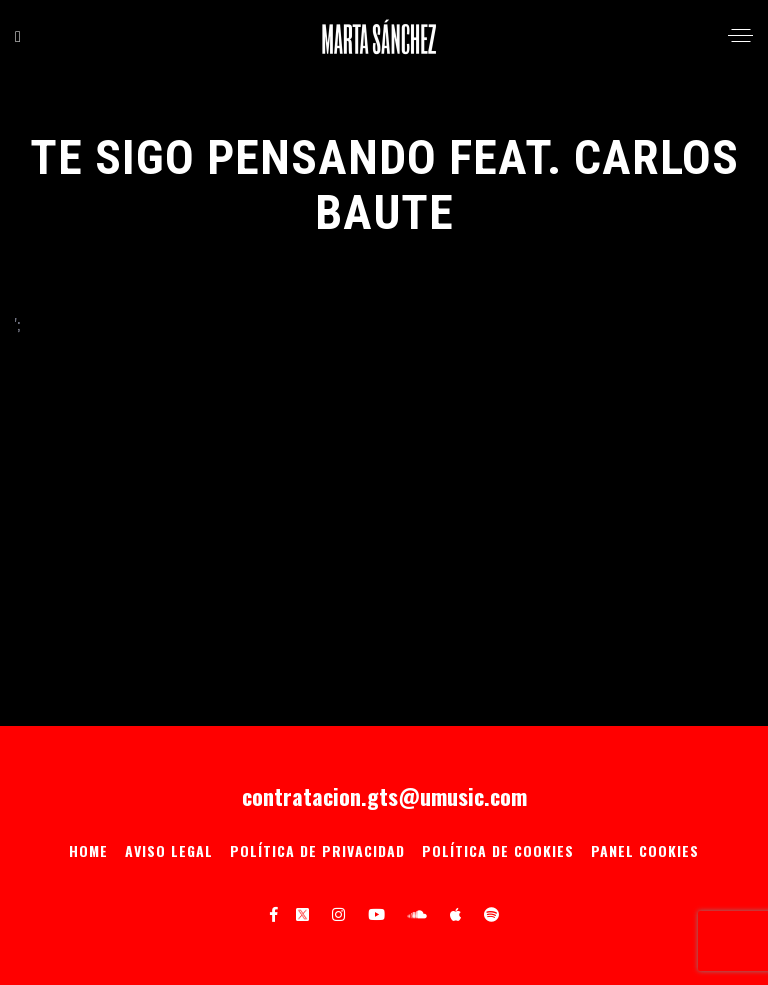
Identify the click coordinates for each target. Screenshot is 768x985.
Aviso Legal (169, 850)
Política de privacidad (317, 850)
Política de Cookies (498, 850)
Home (88, 850)
